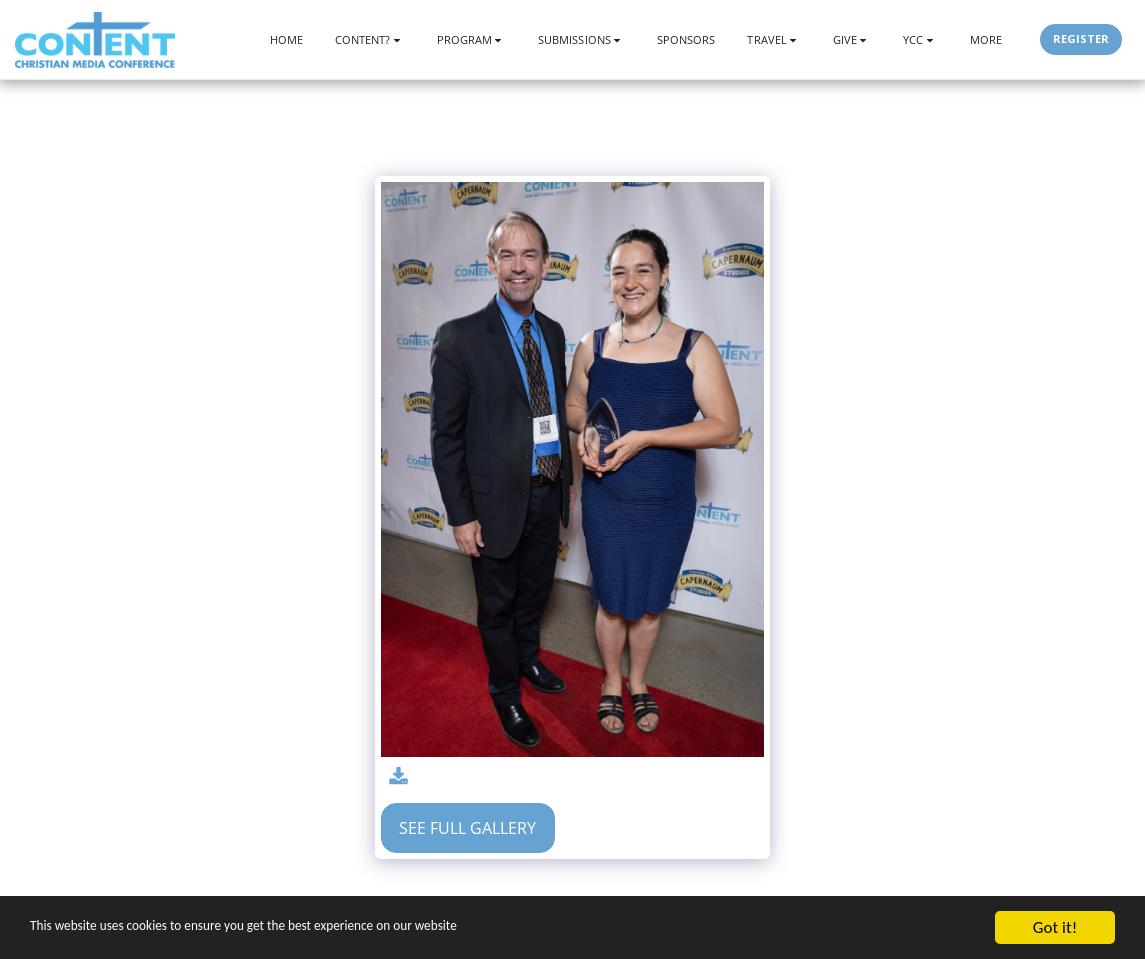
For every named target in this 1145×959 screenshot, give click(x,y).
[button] (370, 39)
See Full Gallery (467, 828)
